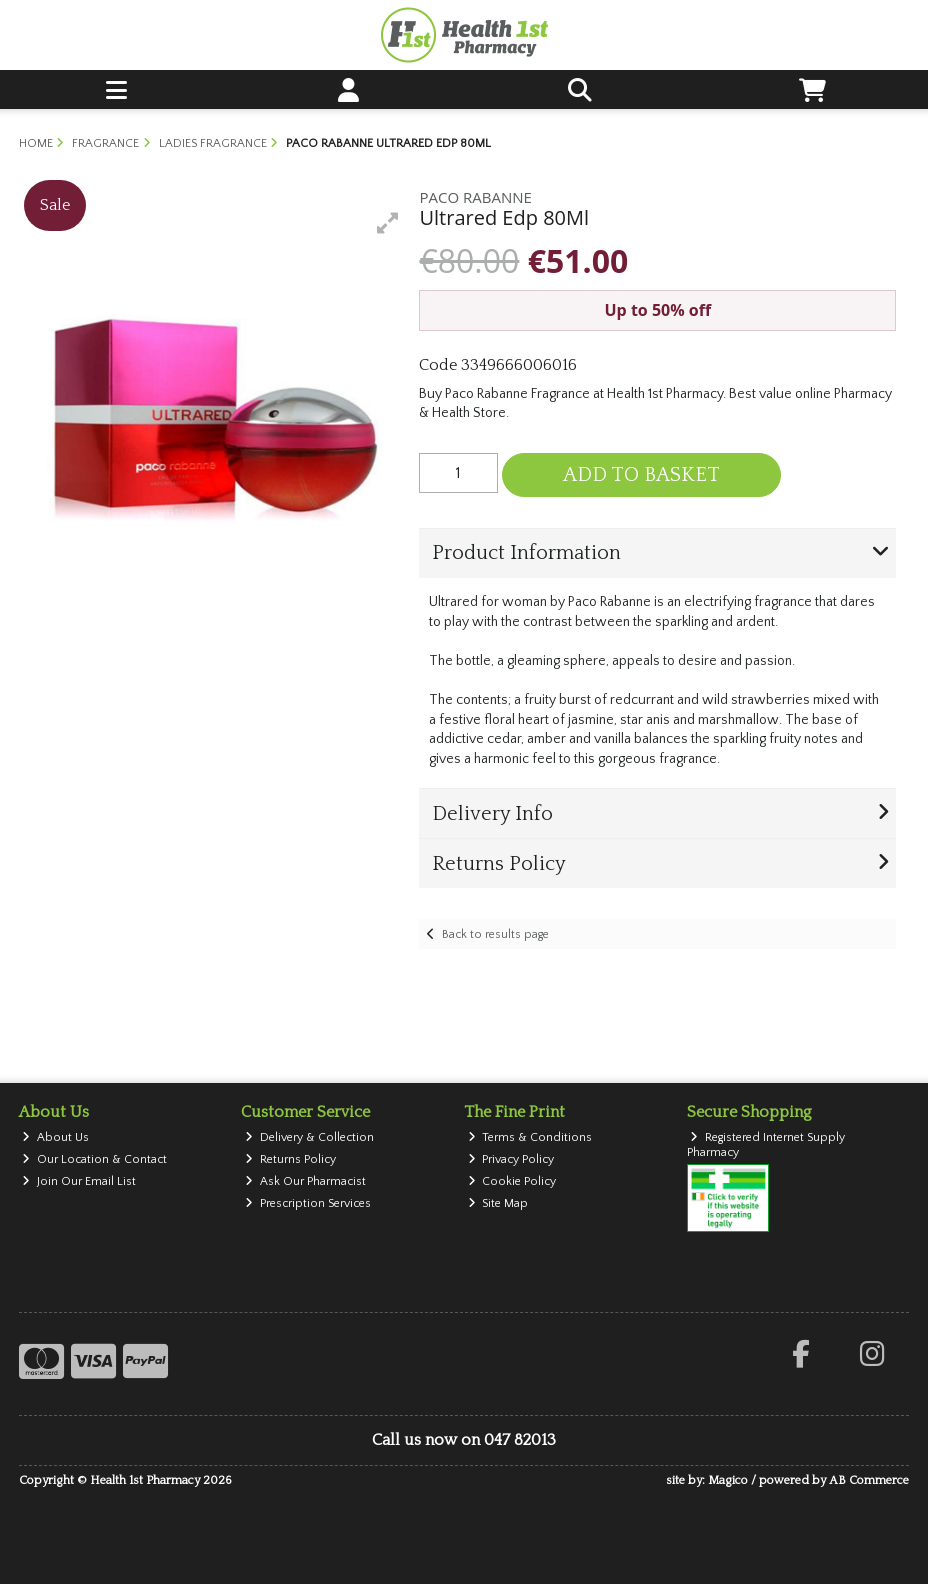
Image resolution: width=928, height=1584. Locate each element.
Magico (728, 1480)
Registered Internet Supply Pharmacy (766, 1144)
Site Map (498, 1203)
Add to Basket (641, 475)
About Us (55, 1137)
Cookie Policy (512, 1181)
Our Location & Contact (94, 1159)
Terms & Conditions (530, 1137)
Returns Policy (290, 1159)
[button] (388, 223)
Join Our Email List (79, 1181)
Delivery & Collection (309, 1137)
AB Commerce (869, 1480)
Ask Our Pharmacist (305, 1181)
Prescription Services (308, 1203)
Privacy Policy (511, 1159)
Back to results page (495, 934)
